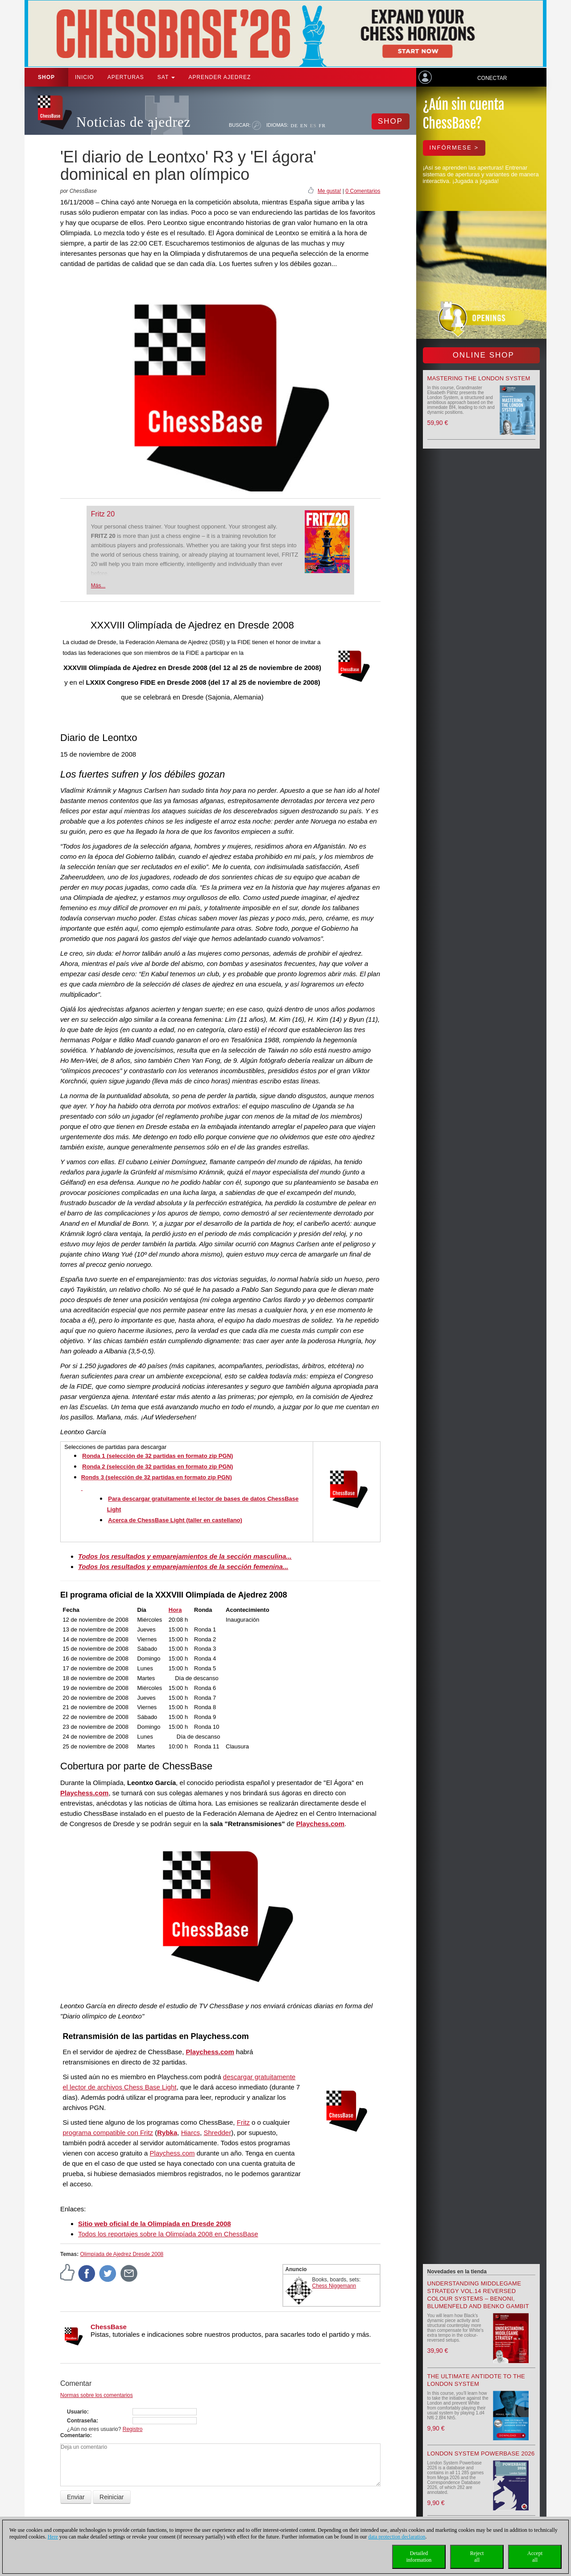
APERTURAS (126, 77)
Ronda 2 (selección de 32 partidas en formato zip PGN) (157, 1466)
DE (294, 125)
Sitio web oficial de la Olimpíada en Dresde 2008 (154, 2223)
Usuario (77, 2412)
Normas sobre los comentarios (96, 2395)
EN (304, 125)
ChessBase (109, 2326)
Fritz (243, 2122)
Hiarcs (190, 2132)
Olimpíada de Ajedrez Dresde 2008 (121, 2254)
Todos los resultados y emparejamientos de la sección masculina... (185, 1556)
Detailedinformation (419, 2556)
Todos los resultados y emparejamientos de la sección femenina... (183, 1566)
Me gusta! (329, 191)
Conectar (492, 78)
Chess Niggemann (334, 2286)
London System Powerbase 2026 (481, 2453)
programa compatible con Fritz (107, 2132)
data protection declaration (397, 2537)
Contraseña (81, 2421)
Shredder (217, 2132)
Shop (46, 77)
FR (322, 125)
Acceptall (534, 2556)
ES (313, 125)
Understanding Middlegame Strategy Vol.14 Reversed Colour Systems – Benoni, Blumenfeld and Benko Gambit (478, 2295)
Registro (133, 2429)
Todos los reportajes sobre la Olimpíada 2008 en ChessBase (168, 2234)
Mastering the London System (478, 378)
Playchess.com (84, 1793)
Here (53, 2537)
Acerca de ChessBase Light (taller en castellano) (175, 1520)
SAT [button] (166, 77)
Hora (175, 1609)
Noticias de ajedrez (133, 122)
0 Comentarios (362, 191)
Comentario (75, 2435)
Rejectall (477, 2556)
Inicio (84, 77)
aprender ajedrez (219, 77)
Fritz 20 (103, 514)
